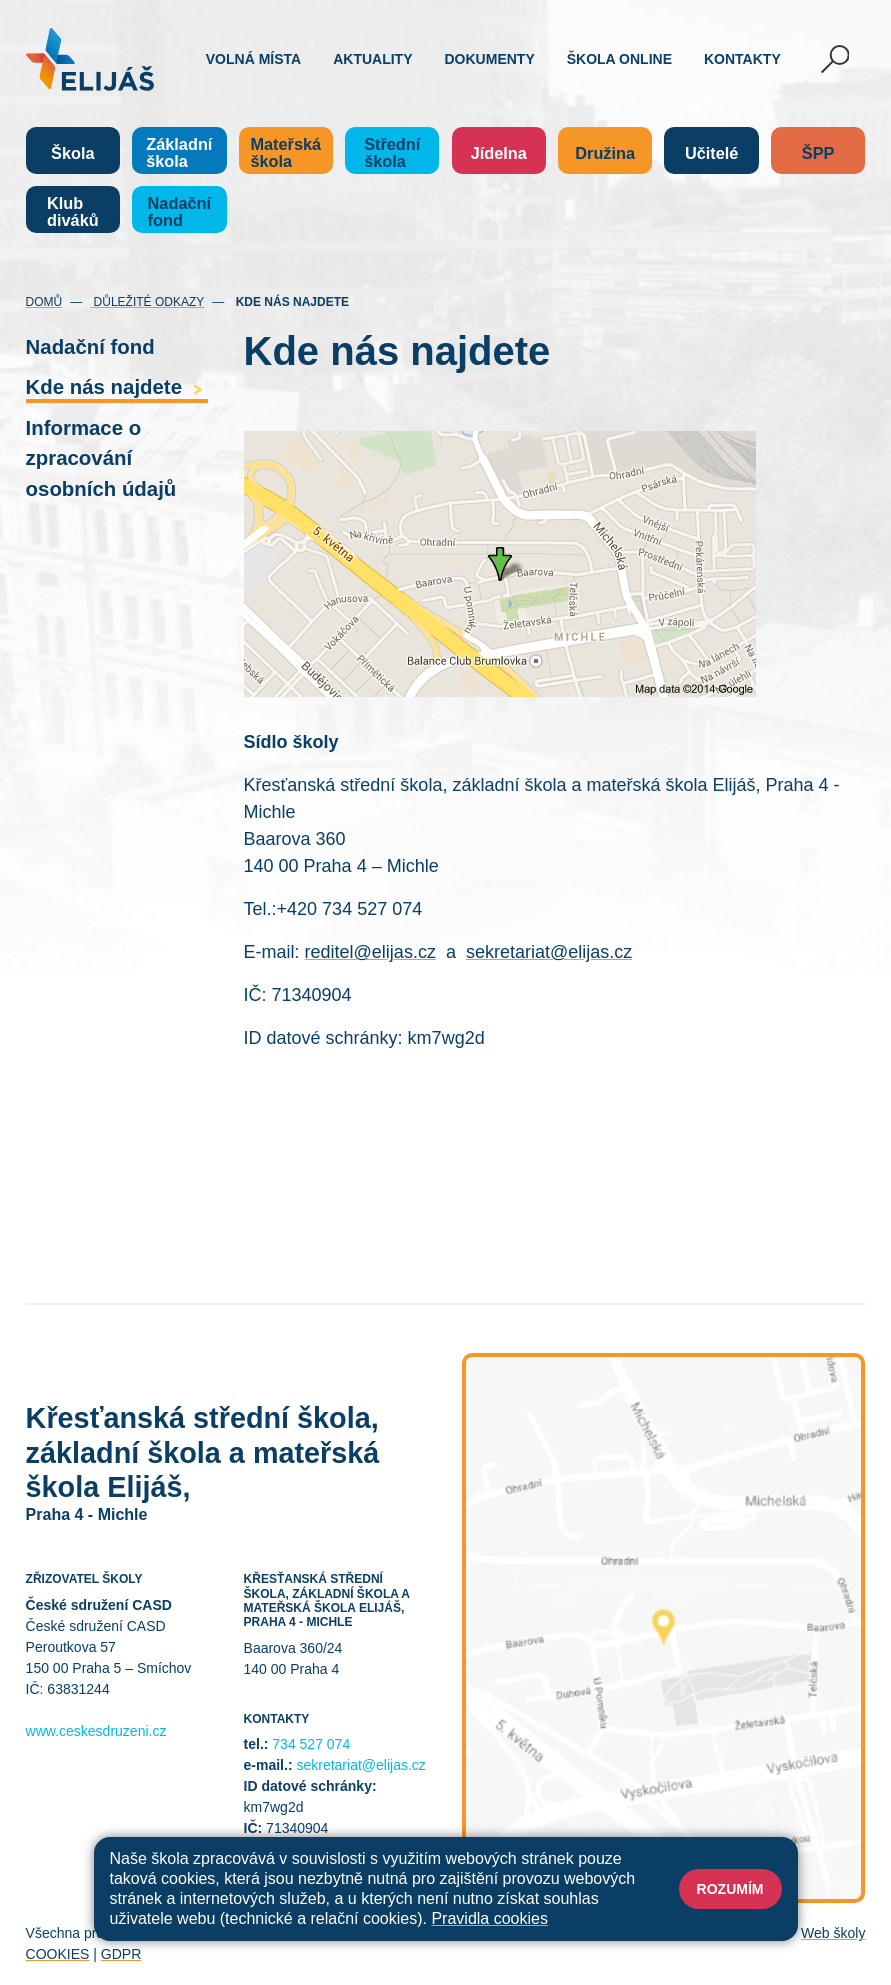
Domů (44, 302)
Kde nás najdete (117, 387)
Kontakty (742, 59)
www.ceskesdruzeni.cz (96, 1731)
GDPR (121, 1954)
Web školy (833, 1933)
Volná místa (253, 59)
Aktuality (372, 59)
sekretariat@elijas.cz (549, 952)
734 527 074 (311, 1744)
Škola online (619, 59)
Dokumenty (490, 59)
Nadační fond (90, 347)
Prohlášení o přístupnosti (550, 1933)
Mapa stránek (358, 1933)
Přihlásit (437, 1933)
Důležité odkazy (147, 302)
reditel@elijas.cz (370, 952)
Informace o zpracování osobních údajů (101, 458)
